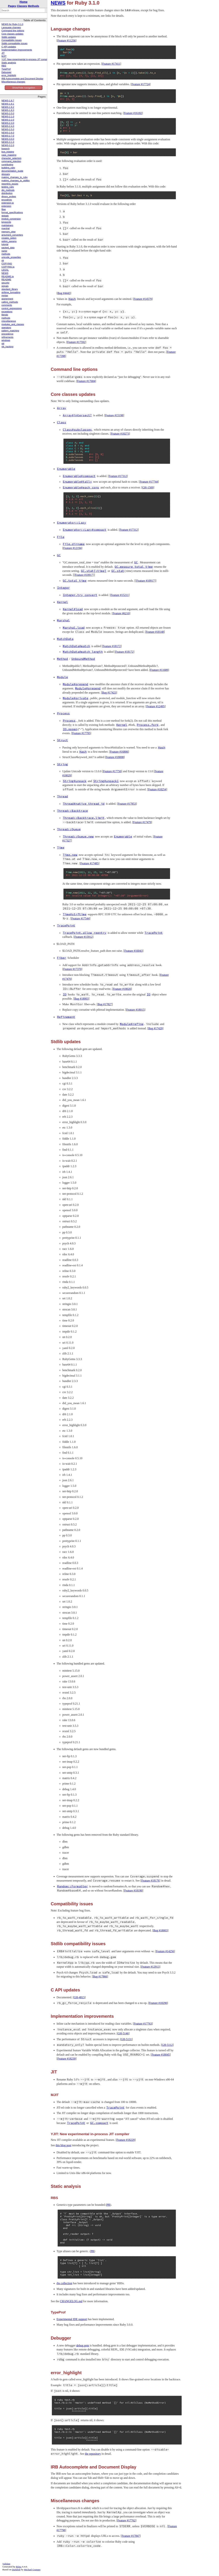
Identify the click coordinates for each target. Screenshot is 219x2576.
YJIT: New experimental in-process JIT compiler (25, 59)
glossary (5, 174)
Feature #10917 (84, 574)
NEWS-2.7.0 (7, 136)
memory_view (8, 231)
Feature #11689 (159, 669)
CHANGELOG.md (71, 2301)
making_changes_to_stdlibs (15, 180)
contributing (7, 164)
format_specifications (12, 212)
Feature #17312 (118, 476)
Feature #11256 (66, 40)
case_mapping (8, 155)
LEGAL (5, 270)
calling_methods (9, 302)
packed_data (7, 247)
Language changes (11, 27)
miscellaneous (8, 321)
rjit (2, 260)
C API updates (8, 47)
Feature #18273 (120, 433)
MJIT (4, 56)
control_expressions (11, 308)
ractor (4, 251)
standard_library (9, 289)
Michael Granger (32, 2569)
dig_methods (7, 190)
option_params (8, 241)
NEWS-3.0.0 (7, 139)
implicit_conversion (11, 219)
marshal (5, 228)
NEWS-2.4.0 (7, 126)
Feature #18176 (150, 1880)
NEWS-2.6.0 (7, 132)
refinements (7, 337)
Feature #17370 (72, 969)
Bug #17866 (100, 1976)
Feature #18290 (158, 2002)
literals (4, 315)
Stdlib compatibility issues (14, 43)
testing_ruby (7, 187)
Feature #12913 (150, 1966)
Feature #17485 (89, 863)
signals (5, 286)
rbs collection (64, 2283)
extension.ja (7, 203)
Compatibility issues (11, 40)
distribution (6, 193)
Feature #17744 (149, 481)
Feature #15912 (83, 936)
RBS (3, 66)
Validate (6, 2563)
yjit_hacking (7, 346)
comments (6, 305)
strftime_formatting (10, 292)
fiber (3, 209)
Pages (12, 5)
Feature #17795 (81, 733)
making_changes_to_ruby (14, 177)
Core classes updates (12, 34)
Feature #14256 (165, 1951)
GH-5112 (167, 2044)
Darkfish (16, 2569)
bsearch (5, 148)
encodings (6, 200)
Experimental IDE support (72, 2319)
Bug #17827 (105, 1004)
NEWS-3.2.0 (7, 145)
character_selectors (11, 158)
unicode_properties (11, 257)
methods (5, 254)
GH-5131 (126, 2039)
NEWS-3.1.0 (7, 142)
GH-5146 (123, 2033)
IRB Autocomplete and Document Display (22, 78)
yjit (2, 343)
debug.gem (82, 2345)
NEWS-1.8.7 (7, 100)
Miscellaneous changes (13, 82)
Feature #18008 (115, 757)
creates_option (8, 238)
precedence (7, 334)
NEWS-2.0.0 (7, 113)
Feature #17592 (76, 342)
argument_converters (12, 235)
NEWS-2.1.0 (7, 116)
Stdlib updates (8, 37)
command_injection (11, 161)
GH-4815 (79, 1997)
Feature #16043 (133, 950)
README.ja (7, 276)
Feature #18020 (122, 988)
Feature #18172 (112, 646)
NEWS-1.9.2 (7, 107)
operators (6, 327)
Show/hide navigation (23, 87)
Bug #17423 (109, 692)
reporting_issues (9, 184)
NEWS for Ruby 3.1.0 (12, 24)
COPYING (6, 263)
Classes (22, 5)
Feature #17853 (127, 803)
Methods (33, 5)
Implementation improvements (16, 50)
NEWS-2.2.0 (7, 120)
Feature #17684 (86, 381)
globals (5, 216)
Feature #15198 (114, 415)
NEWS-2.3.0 (7, 123)
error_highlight (8, 75)
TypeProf (6, 69)
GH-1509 (147, 487)
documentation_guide (12, 171)
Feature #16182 (133, 113)
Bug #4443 (63, 293)
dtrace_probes (8, 196)
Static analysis (8, 62)
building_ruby (8, 167)
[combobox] (23, 10)
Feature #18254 (157, 789)
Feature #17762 (126, 2520)
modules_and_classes (12, 324)
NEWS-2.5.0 (7, 129)
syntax (4, 295)
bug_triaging (7, 151)
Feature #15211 (120, 595)
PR (108, 2204)
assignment (7, 299)
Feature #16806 (119, 751)
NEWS (4, 273)
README (6, 279)
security (5, 283)
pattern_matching (10, 330)
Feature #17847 (131, 2535)
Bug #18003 (81, 998)
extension (6, 206)
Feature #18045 (161, 2054)
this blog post (63, 2145)
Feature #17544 (80, 918)
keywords (6, 222)
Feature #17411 (111, 63)
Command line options (12, 30)
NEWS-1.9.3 (7, 110)
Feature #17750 (112, 771)
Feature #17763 (143, 2023)
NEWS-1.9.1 (7, 104)
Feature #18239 (66, 2058)
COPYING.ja (7, 267)
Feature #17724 (141, 84)
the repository (93, 2453)
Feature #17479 (142, 822)
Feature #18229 (126, 2139)
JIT (3, 53)
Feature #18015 (135, 1009)
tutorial (4, 244)
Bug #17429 (155, 1028)
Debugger (6, 72)
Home (24, 1)
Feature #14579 (143, 298)
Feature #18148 (155, 631)
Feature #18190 (133, 1890)
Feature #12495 (156, 706)
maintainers (7, 225)
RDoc (19, 2566)
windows (5, 340)
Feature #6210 (121, 613)
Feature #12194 (72, 548)
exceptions (6, 311)
